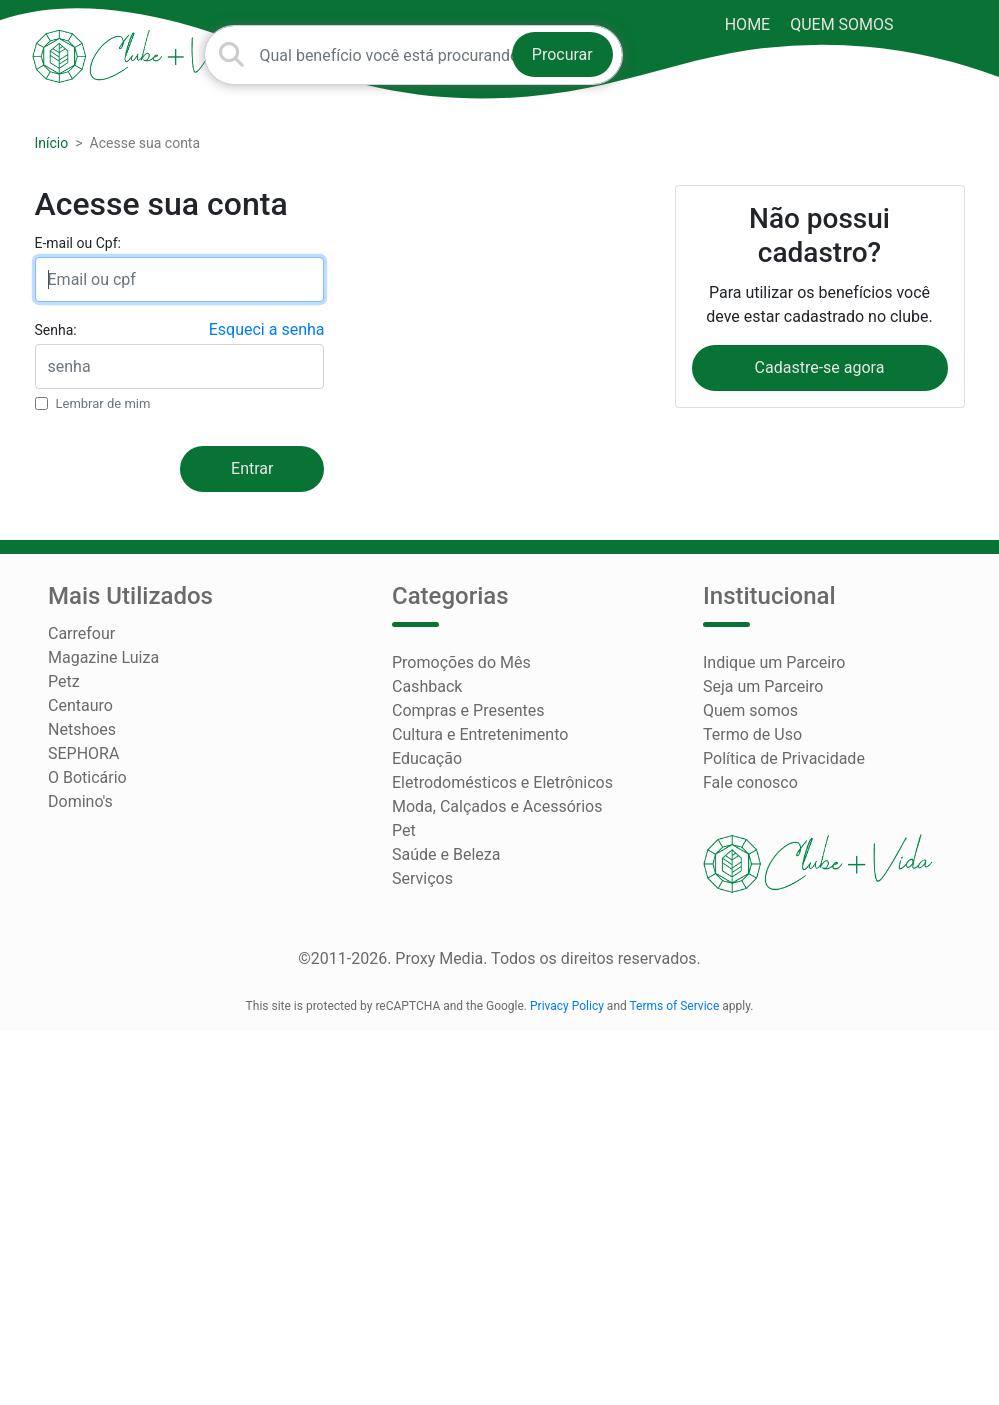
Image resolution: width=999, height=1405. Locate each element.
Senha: (56, 330)
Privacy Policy (567, 1006)
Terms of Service (675, 1006)
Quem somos (841, 24)
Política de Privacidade (784, 758)
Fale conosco (750, 782)
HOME (747, 24)
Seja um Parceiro (763, 686)
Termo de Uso (752, 734)
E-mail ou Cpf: (78, 243)
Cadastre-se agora (820, 367)
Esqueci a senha (267, 329)
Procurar (562, 54)
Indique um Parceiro (774, 662)
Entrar (252, 468)
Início (52, 143)
